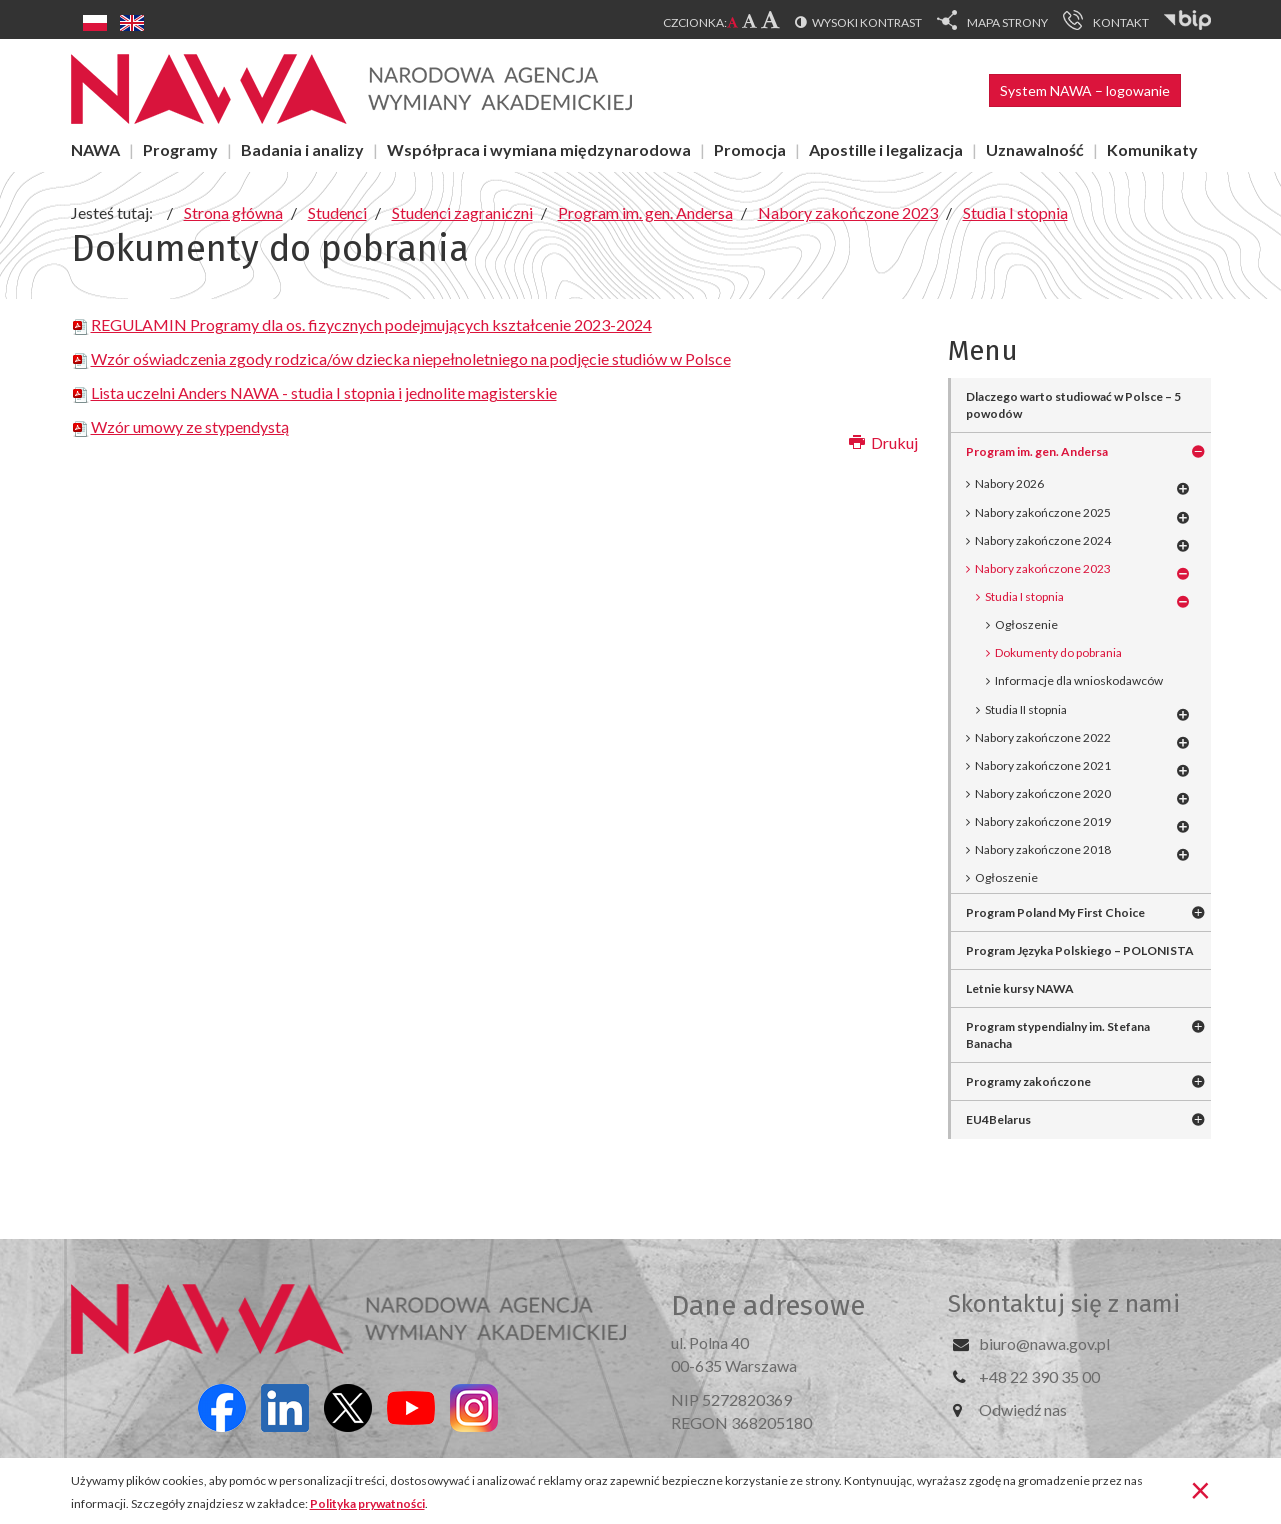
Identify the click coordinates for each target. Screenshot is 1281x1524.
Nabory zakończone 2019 (1043, 821)
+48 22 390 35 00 (1039, 1376)
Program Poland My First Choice (1055, 912)
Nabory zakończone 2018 (1043, 849)
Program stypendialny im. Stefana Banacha (1058, 1035)
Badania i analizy (302, 149)
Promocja (750, 149)
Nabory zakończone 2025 (1043, 512)
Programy (180, 149)
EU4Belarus (998, 1119)
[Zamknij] (1200, 1489)
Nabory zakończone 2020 (1043, 793)
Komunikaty (1152, 149)
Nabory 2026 (1009, 483)
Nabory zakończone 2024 (1043, 540)
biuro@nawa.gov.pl (1044, 1343)
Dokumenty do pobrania (1058, 652)
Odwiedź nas (1023, 1409)
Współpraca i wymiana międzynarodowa (539, 149)
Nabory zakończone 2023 (1043, 568)
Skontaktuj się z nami (1064, 1304)
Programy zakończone (1028, 1081)
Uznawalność (1035, 149)
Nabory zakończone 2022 (1043, 737)
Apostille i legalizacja (886, 149)
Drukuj (883, 442)
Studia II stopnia (1026, 709)
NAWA (95, 149)
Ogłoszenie (1026, 624)
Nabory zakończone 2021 (1043, 765)
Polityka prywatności (367, 1503)
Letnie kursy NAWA (1020, 988)
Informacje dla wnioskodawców (1079, 680)
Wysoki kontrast (867, 22)
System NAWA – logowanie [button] (1085, 90)
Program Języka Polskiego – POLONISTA (1080, 950)
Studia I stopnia (1024, 596)
